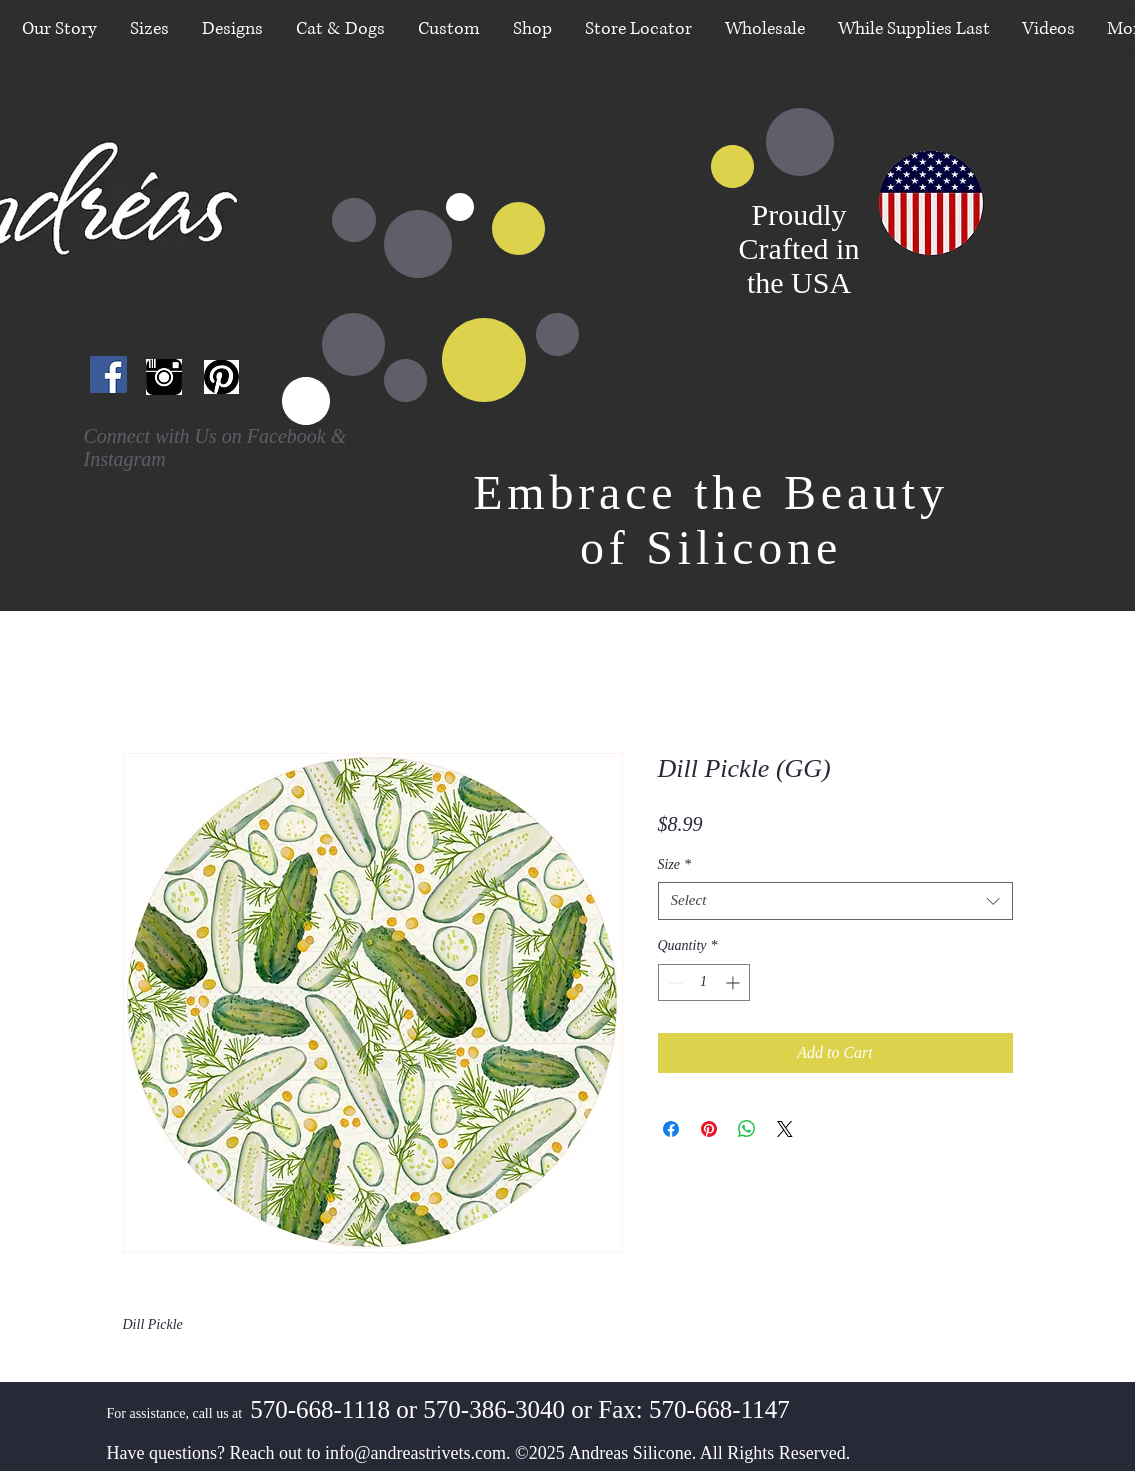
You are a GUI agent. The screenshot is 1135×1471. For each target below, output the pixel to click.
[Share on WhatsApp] (747, 1129)
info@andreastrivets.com (415, 1453)
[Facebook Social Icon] (108, 374)
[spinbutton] (704, 982)
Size (675, 864)
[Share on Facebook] (671, 1129)
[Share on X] (785, 1129)
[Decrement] (673, 982)
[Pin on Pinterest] (709, 1129)
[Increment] (734, 982)
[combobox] (835, 901)
